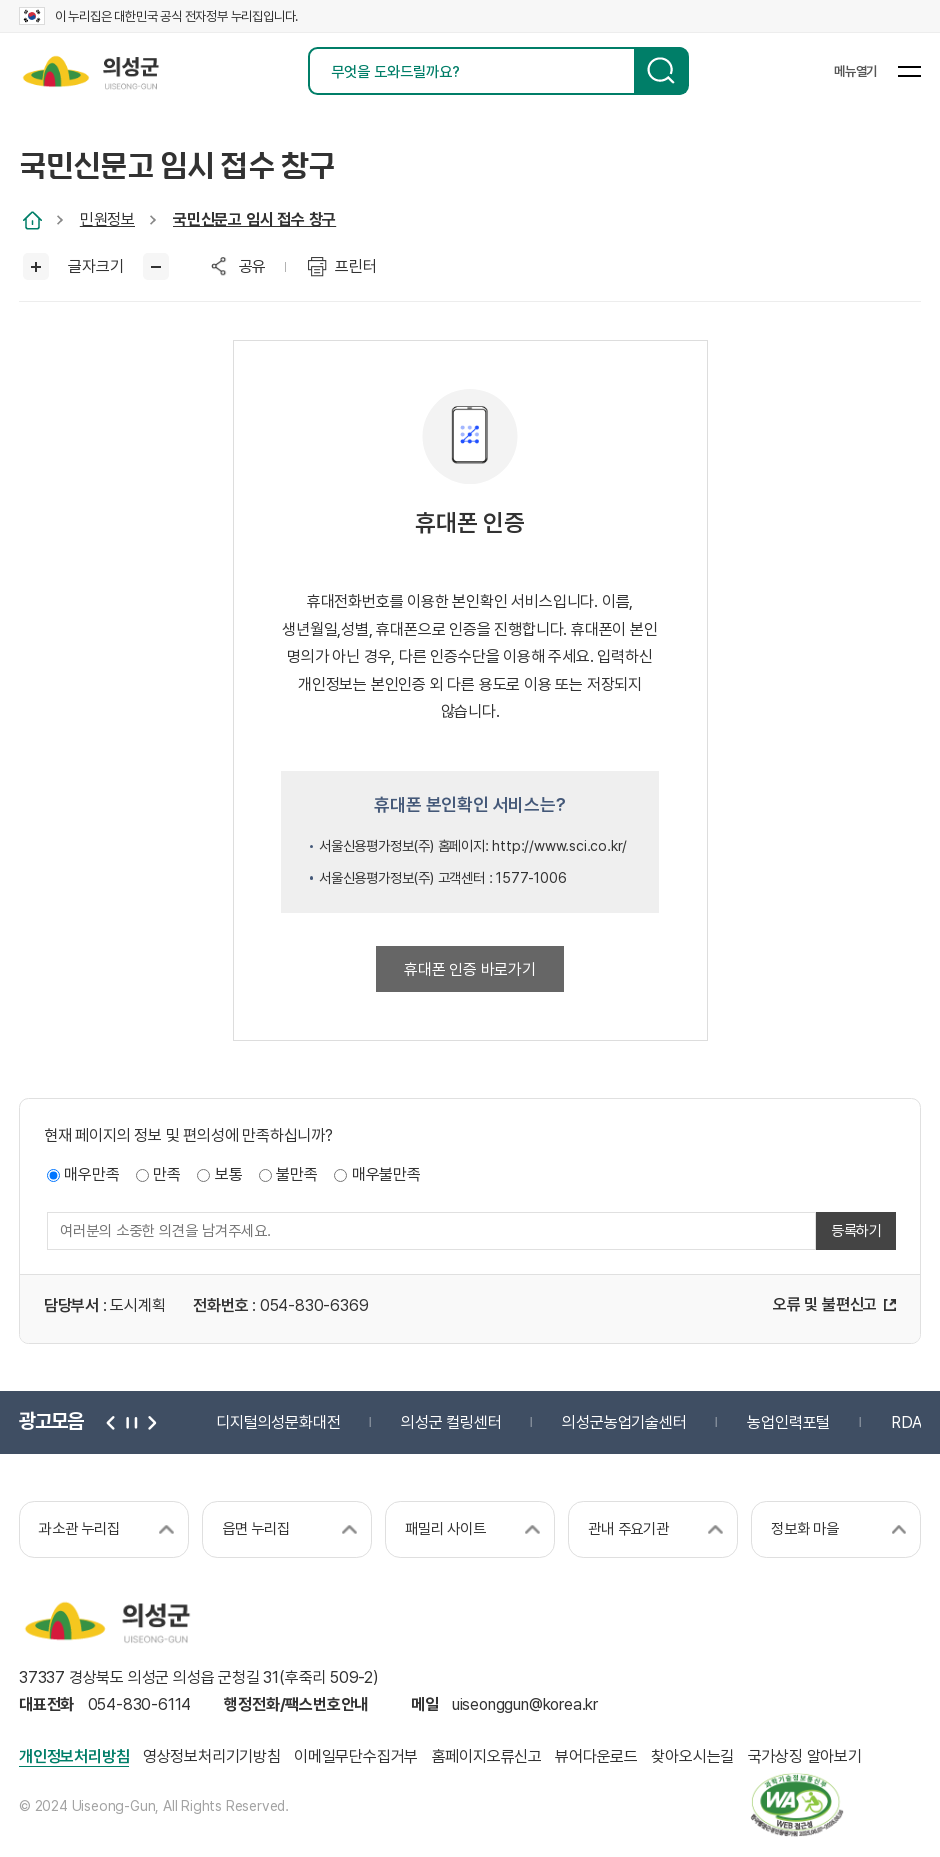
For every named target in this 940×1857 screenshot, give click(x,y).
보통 (229, 1175)
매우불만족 (386, 1175)
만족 (167, 1175)
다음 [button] (149, 1422)
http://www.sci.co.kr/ (559, 846)
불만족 (296, 1175)
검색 (661, 71)
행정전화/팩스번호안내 (296, 1705)
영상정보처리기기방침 (212, 1756)
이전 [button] (111, 1422)
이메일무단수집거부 (356, 1756)
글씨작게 (156, 266)
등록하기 (856, 1232)
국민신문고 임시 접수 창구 (254, 219)
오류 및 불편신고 (825, 1305)
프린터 (355, 266)
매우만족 (91, 1175)
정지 (130, 1422)
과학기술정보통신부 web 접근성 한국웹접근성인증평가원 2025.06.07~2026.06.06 (797, 1805)
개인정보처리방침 (74, 1756)
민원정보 (107, 219)
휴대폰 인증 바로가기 (470, 969)
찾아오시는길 (692, 1756)
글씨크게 (36, 266)
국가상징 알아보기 (805, 1756)
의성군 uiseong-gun (90, 70)
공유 (253, 266)
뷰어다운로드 (596, 1756)
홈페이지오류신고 (487, 1756)
